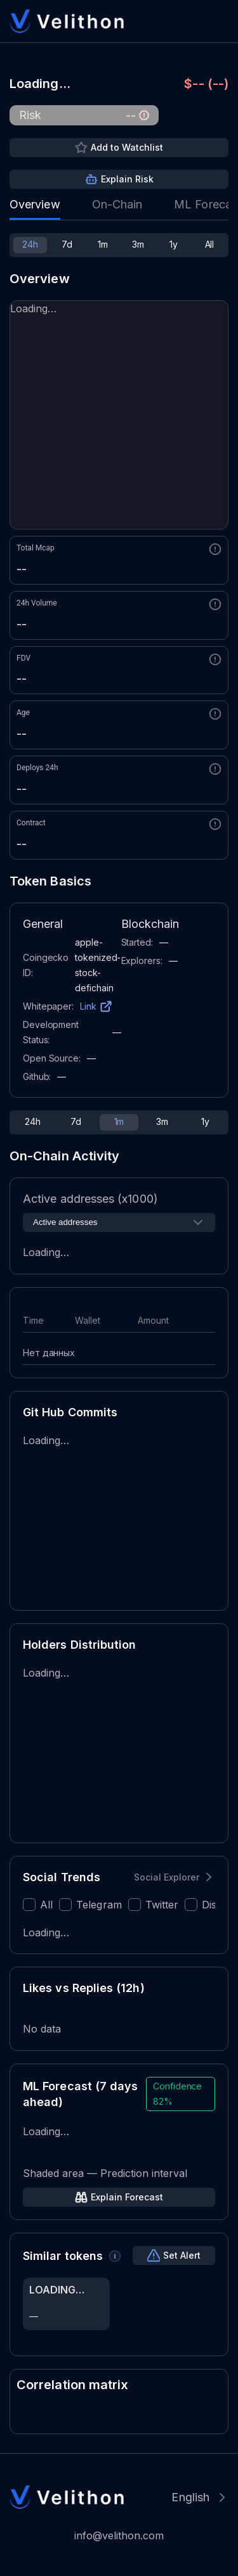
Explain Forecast (127, 2197)
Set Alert (182, 2255)
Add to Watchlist (127, 147)
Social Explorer (166, 1877)
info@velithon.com (119, 2535)
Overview (35, 204)
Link (88, 1006)
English (190, 2497)
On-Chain (117, 204)
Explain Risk (127, 179)
